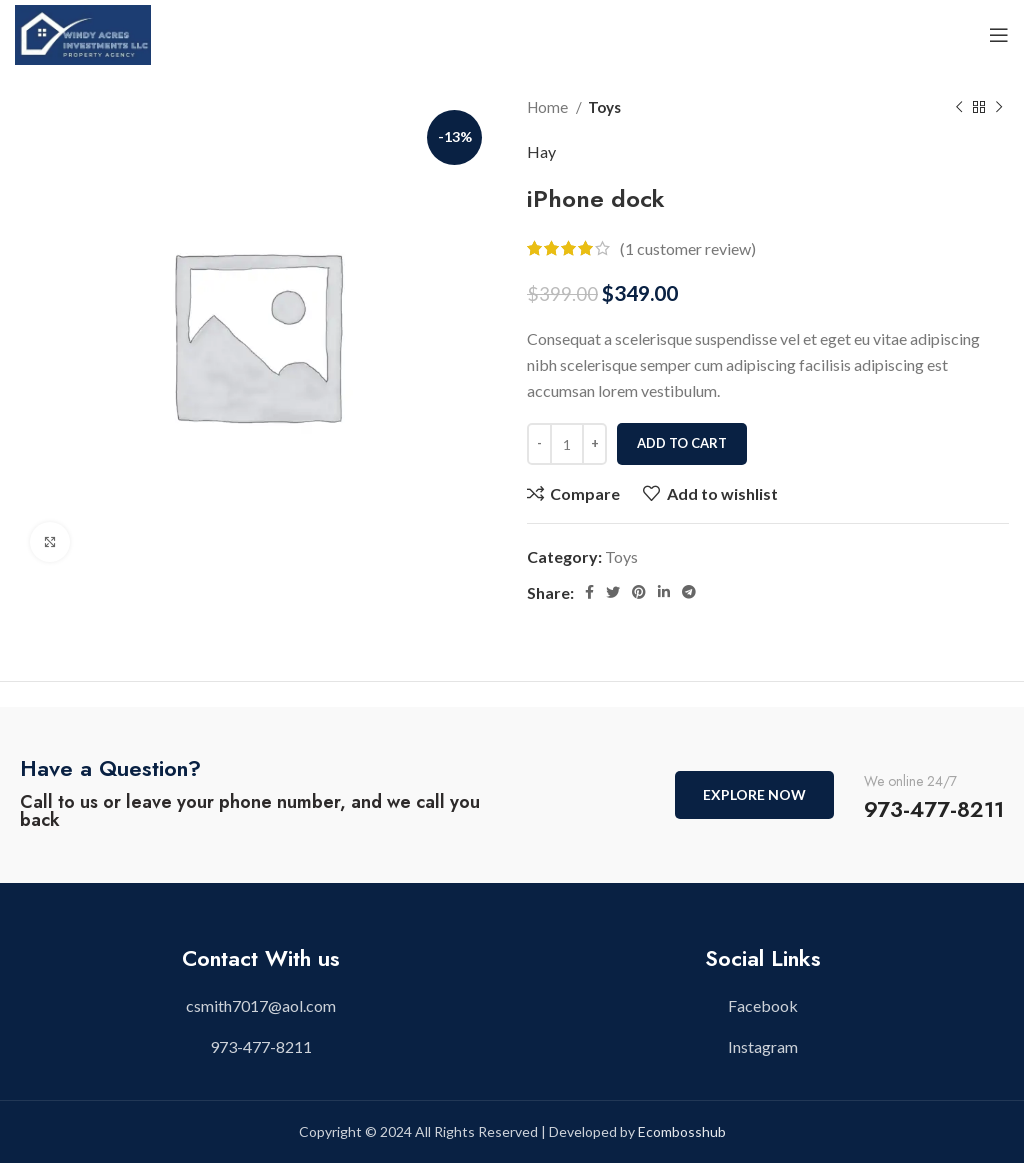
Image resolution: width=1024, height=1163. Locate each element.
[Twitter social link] (613, 592)
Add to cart (682, 443)
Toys (604, 107)
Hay (541, 151)
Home (549, 107)
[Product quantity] (567, 444)
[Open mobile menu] (999, 35)
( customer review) (688, 248)
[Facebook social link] (589, 592)
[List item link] (261, 1006)
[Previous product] (959, 107)
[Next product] (999, 107)
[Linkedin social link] (664, 592)
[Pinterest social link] (639, 592)
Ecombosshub (682, 1131)
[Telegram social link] (689, 592)
